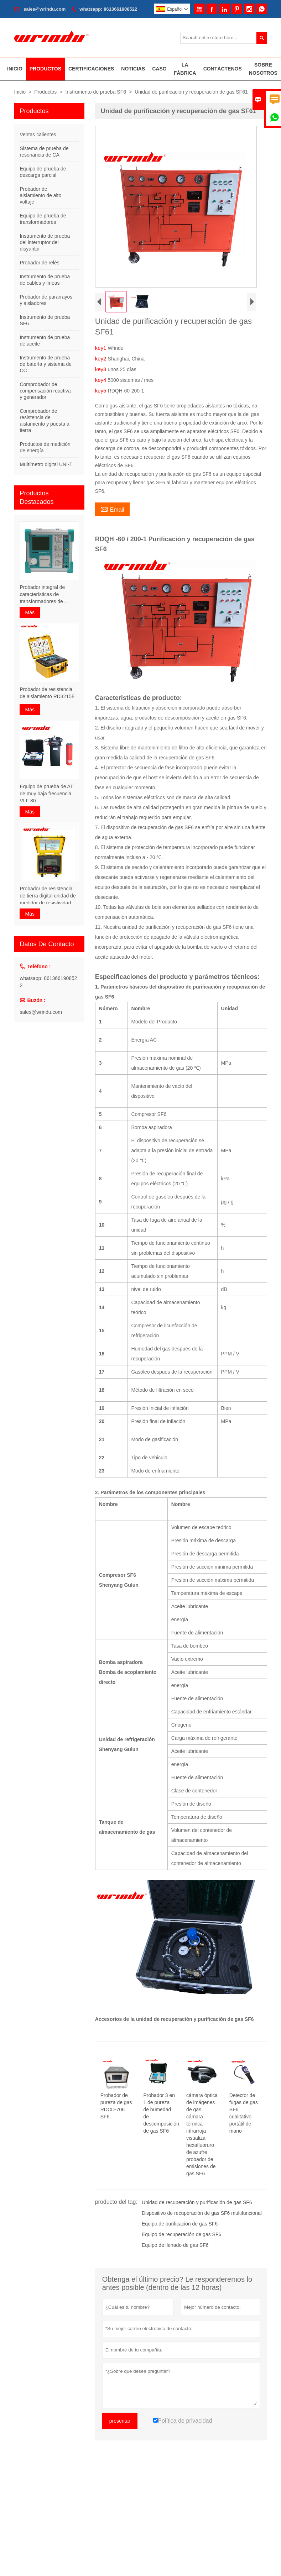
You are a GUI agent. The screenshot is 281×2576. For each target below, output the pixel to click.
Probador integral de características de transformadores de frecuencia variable (42, 594)
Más (29, 612)
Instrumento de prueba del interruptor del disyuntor (45, 242)
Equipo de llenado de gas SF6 (175, 2245)
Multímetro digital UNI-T (46, 464)
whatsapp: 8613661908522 (108, 9)
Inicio (14, 69)
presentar (119, 2421)
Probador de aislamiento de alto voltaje (40, 195)
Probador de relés (39, 262)
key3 (101, 369)
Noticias (133, 69)
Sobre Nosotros (263, 69)
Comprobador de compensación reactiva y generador (45, 390)
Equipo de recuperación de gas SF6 (181, 2234)
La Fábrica (185, 69)
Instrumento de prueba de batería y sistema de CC (46, 364)
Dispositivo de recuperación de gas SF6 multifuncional (202, 2213)
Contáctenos (222, 69)
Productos (45, 69)
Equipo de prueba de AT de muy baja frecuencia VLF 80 (46, 794)
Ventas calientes (38, 134)
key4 (101, 380)
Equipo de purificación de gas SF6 (180, 2224)
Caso (159, 69)
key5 (101, 391)
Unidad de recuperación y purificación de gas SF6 (197, 2202)
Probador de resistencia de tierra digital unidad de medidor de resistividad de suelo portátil (49, 896)
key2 (101, 358)
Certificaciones (91, 69)
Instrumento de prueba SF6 (96, 92)
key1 (101, 348)
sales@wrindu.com (45, 9)
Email (112, 509)
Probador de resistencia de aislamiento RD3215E (47, 692)
